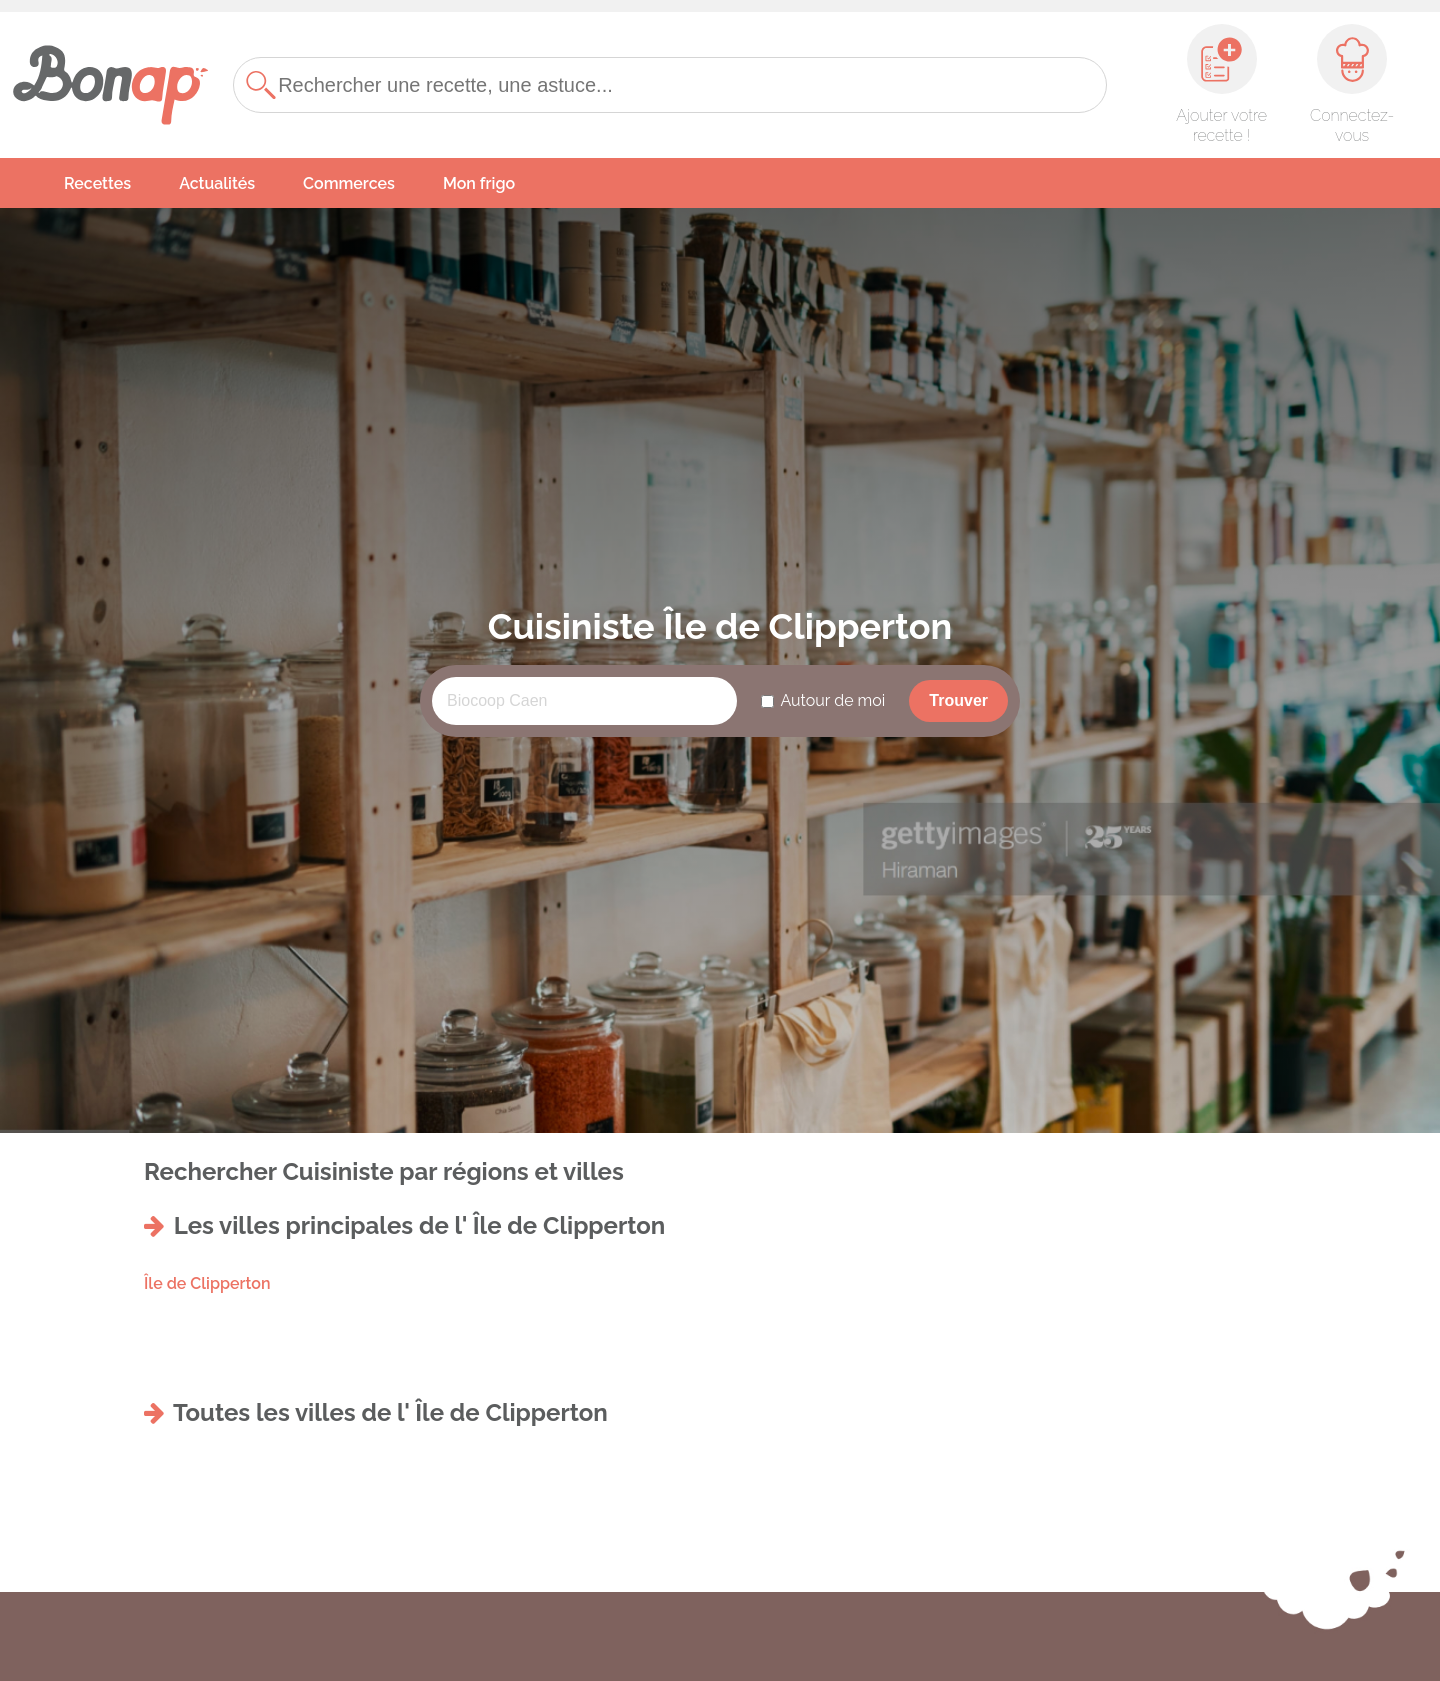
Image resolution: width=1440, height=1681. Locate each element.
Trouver (958, 700)
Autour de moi (832, 700)
